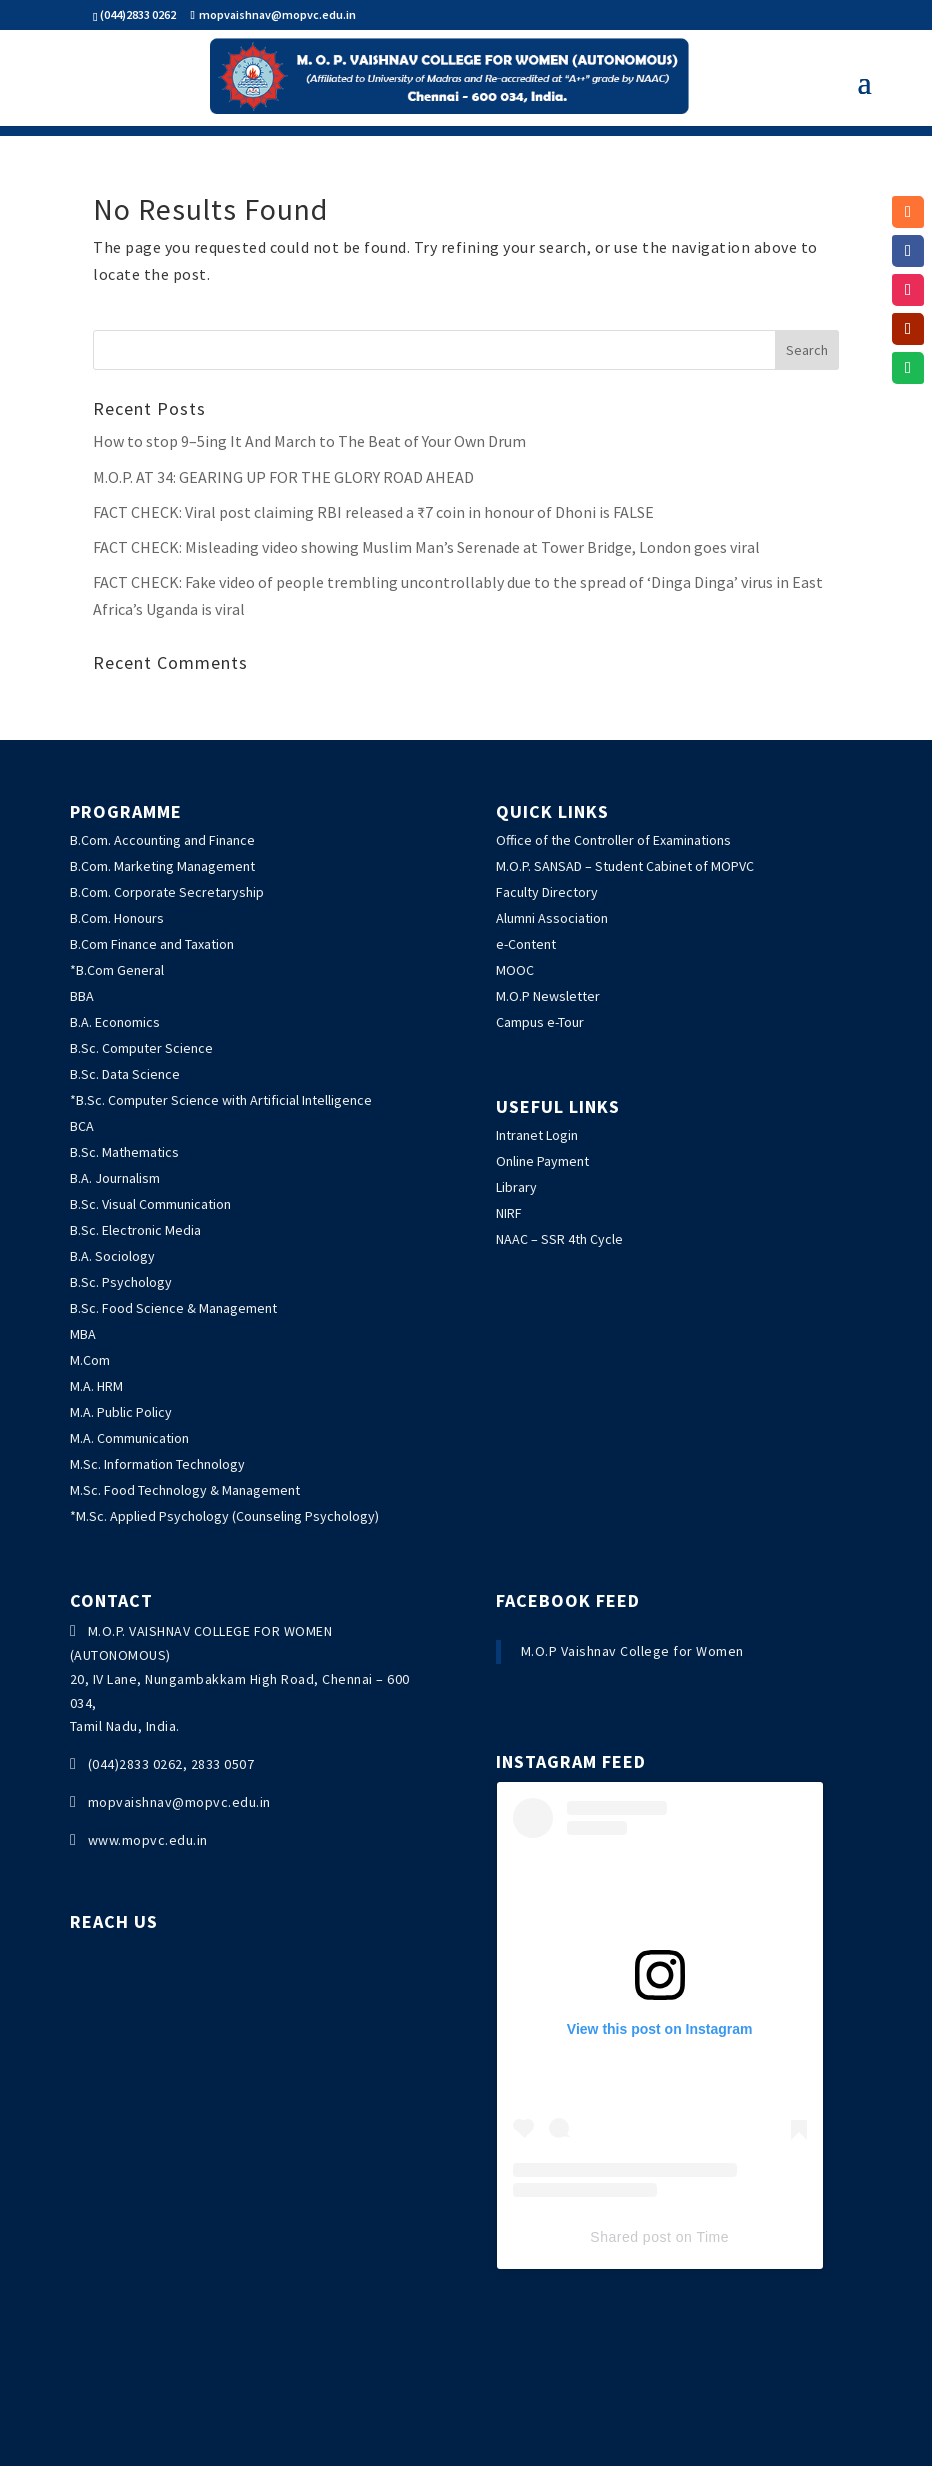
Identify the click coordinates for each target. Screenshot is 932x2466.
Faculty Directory (547, 892)
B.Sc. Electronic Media (135, 1230)
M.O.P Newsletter (548, 996)
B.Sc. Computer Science (141, 1048)
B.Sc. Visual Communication (150, 1204)
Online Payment (542, 1161)
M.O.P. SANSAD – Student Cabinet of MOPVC (625, 866)
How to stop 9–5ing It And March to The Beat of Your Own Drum (309, 441)
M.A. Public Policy (121, 1412)
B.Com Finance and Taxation (152, 944)
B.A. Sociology (112, 1256)
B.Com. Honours (117, 918)
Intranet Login (537, 1135)
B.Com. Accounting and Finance (162, 840)
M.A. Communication (129, 1438)
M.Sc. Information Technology (157, 1464)
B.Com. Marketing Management (162, 866)
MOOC (515, 970)
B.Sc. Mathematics (124, 1152)
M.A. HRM (96, 1386)
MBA (83, 1334)
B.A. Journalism (115, 1178)
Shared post (630, 2237)
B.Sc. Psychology (121, 1282)
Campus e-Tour (540, 1022)
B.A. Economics (115, 1022)
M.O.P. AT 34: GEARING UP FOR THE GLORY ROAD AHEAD (283, 477)
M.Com (90, 1360)
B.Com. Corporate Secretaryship (167, 892)
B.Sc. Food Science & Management (173, 1308)
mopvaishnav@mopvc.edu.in (179, 1802)
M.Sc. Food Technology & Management (185, 1490)
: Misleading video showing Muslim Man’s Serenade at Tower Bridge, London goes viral (426, 547)
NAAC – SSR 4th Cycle (559, 1239)
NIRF (509, 1213)
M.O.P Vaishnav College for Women (632, 1651)
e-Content (526, 944)
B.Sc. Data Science (125, 1074)
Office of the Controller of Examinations (613, 840)
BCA (82, 1126)
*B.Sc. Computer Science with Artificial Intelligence (221, 1100)
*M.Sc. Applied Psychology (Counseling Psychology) (224, 1516)
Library (516, 1187)
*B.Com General (117, 970)
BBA (82, 996)
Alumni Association (552, 918)
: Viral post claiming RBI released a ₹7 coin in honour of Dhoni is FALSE (373, 512)
